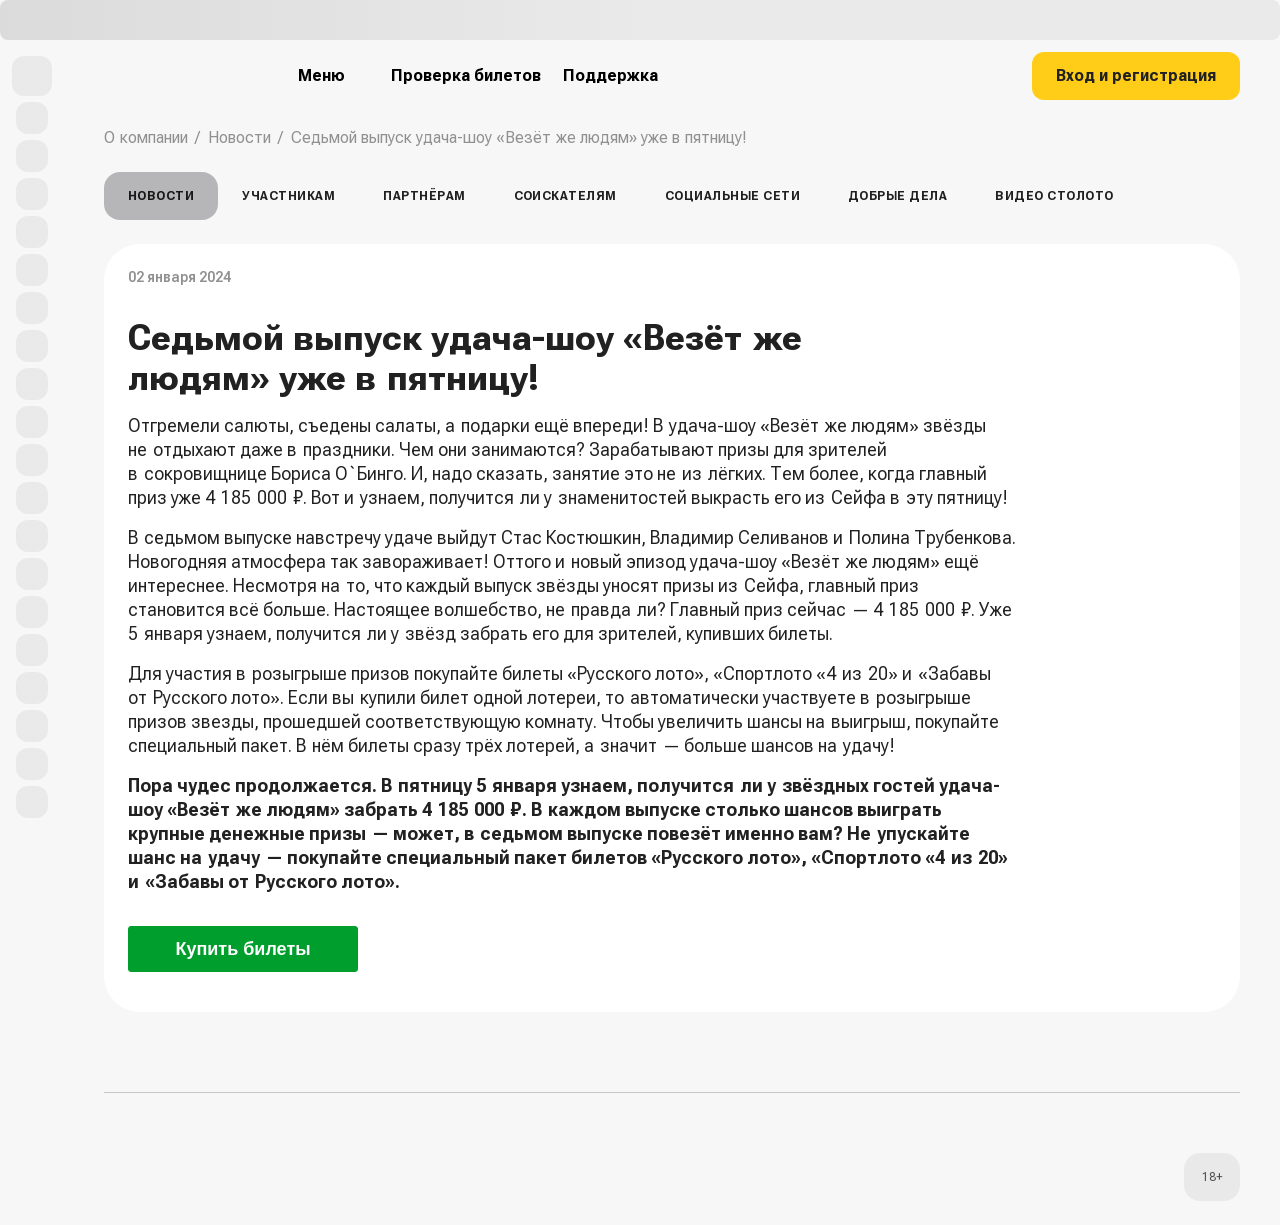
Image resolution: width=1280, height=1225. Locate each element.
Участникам (288, 196)
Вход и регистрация (1136, 75)
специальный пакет (208, 745)
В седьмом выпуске (210, 537)
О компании (146, 137)
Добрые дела (897, 196)
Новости (239, 137)
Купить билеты (242, 949)
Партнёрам (424, 196)
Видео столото (1054, 196)
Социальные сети (732, 196)
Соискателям (565, 196)
